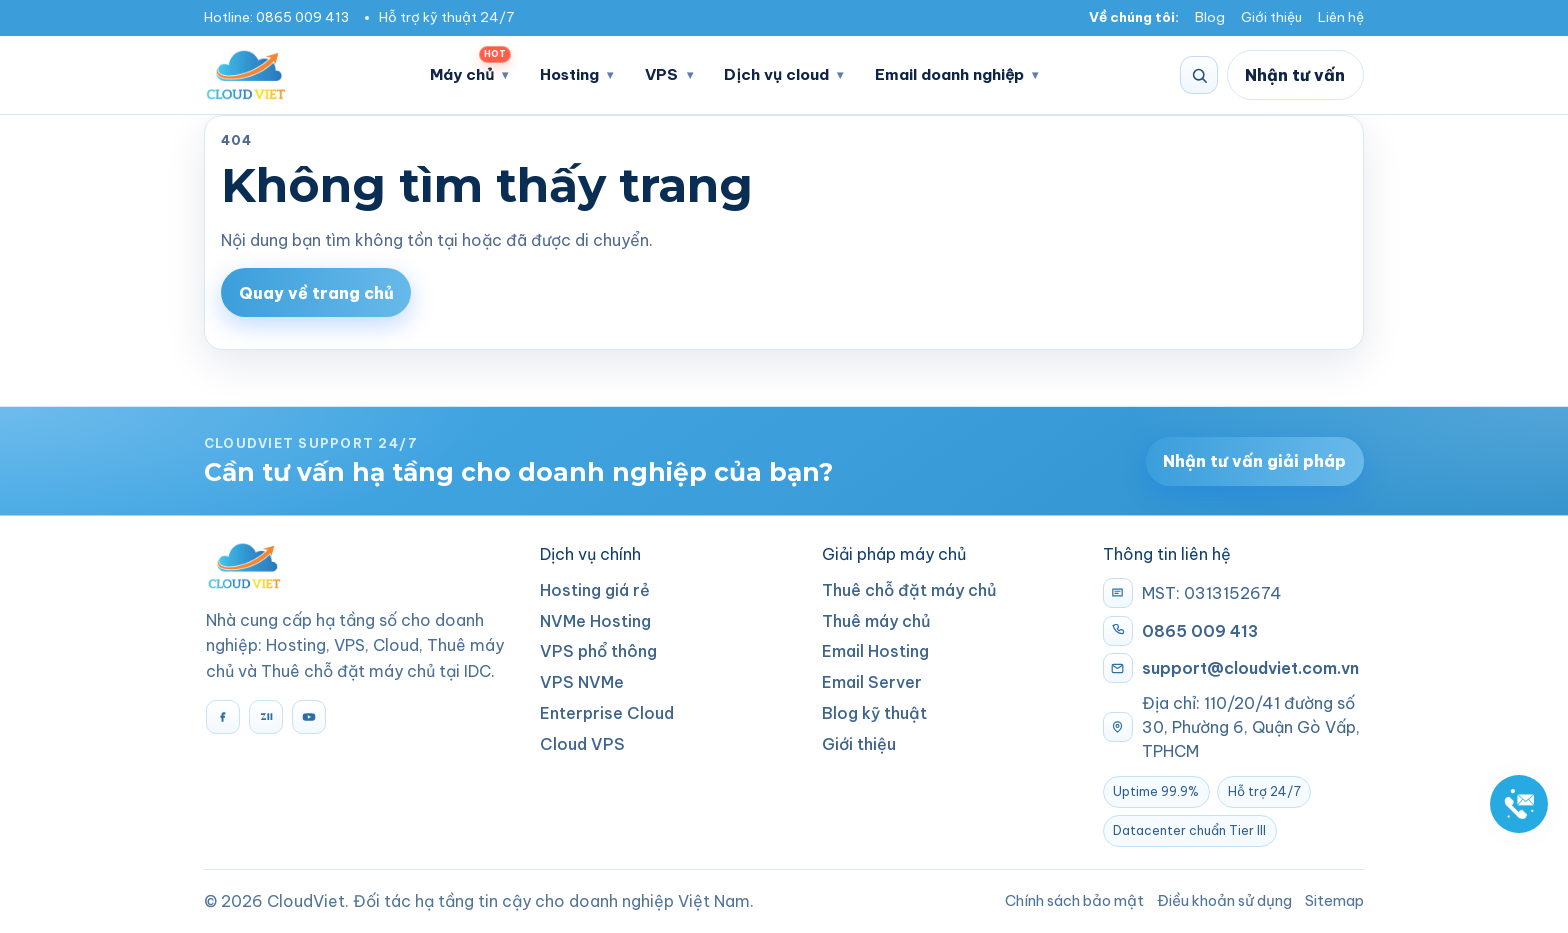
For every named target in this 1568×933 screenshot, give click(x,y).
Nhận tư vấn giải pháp (1254, 461)
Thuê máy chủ (876, 621)
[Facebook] (223, 717)
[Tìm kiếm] (1199, 75)
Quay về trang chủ (316, 293)
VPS (661, 74)
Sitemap (1334, 900)
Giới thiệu (1271, 17)
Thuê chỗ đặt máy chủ (909, 590)
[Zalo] (266, 717)
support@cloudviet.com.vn (1250, 668)
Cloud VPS (582, 744)
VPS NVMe (582, 682)
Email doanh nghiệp (949, 74)
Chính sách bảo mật (1074, 900)
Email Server (872, 682)
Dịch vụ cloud (776, 74)
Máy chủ (470, 68)
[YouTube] (309, 717)
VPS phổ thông (598, 651)
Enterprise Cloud (607, 713)
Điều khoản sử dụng (1224, 900)
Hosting (569, 74)
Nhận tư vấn (1295, 75)
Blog (1210, 17)
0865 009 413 (302, 17)
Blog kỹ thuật (874, 713)
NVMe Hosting (595, 621)
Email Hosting (875, 651)
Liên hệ (1341, 17)
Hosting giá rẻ (595, 590)
